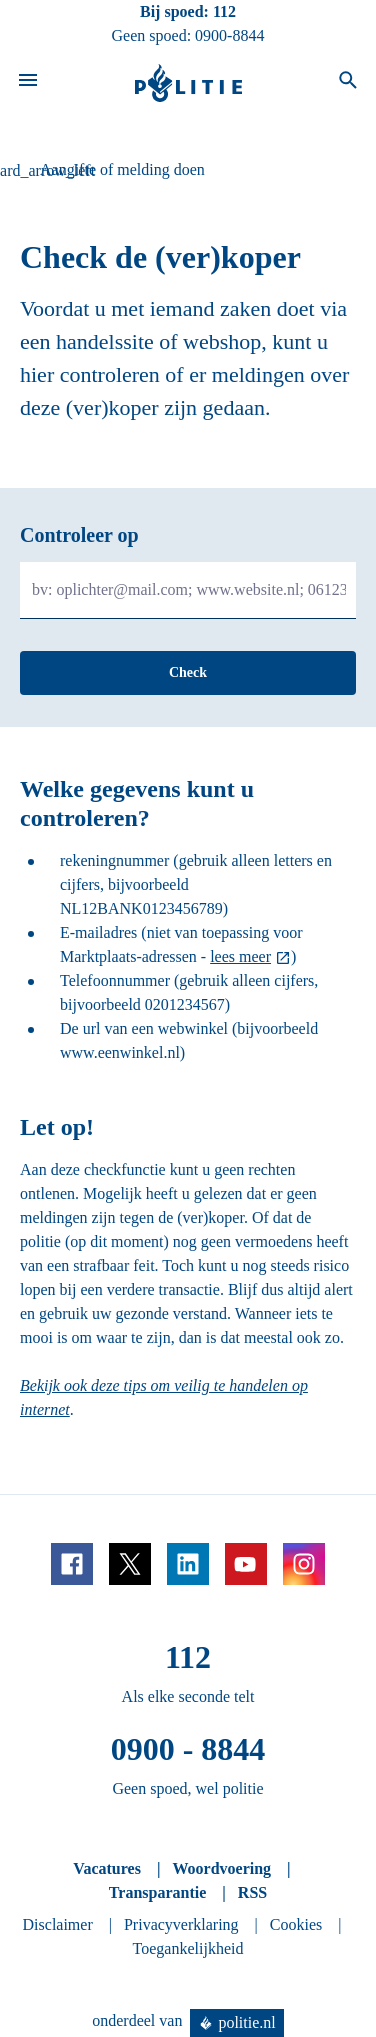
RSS (252, 1892)
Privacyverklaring (181, 1924)
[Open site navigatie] (28, 83)
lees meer (240, 956)
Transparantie (157, 1892)
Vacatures (107, 1868)
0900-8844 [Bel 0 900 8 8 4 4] (229, 35)
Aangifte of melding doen (122, 169)
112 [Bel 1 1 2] (224, 11)
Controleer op (79, 535)
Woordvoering (221, 1868)
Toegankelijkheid (188, 1948)
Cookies (296, 1924)
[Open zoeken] (348, 83)
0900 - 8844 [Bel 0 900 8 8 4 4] (188, 1749)
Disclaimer (58, 1924)
